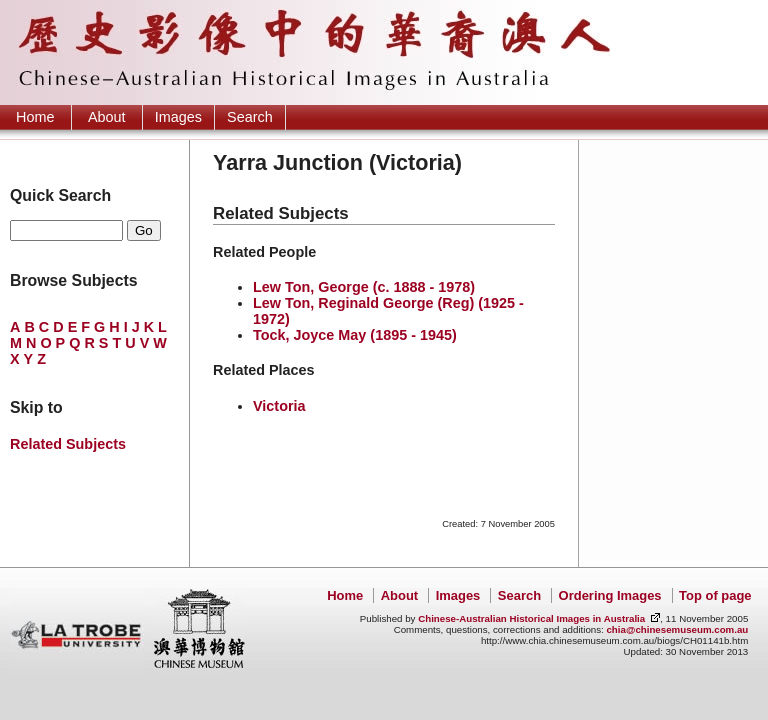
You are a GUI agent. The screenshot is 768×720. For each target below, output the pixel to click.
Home (35, 117)
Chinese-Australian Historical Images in (531, 618)
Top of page (715, 595)
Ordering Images (610, 595)
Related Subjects (68, 444)
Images (178, 117)
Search (250, 117)
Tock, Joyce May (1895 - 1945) (355, 335)
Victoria (279, 406)
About (107, 117)
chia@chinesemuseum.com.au (677, 629)
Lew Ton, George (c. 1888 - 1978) (364, 287)
